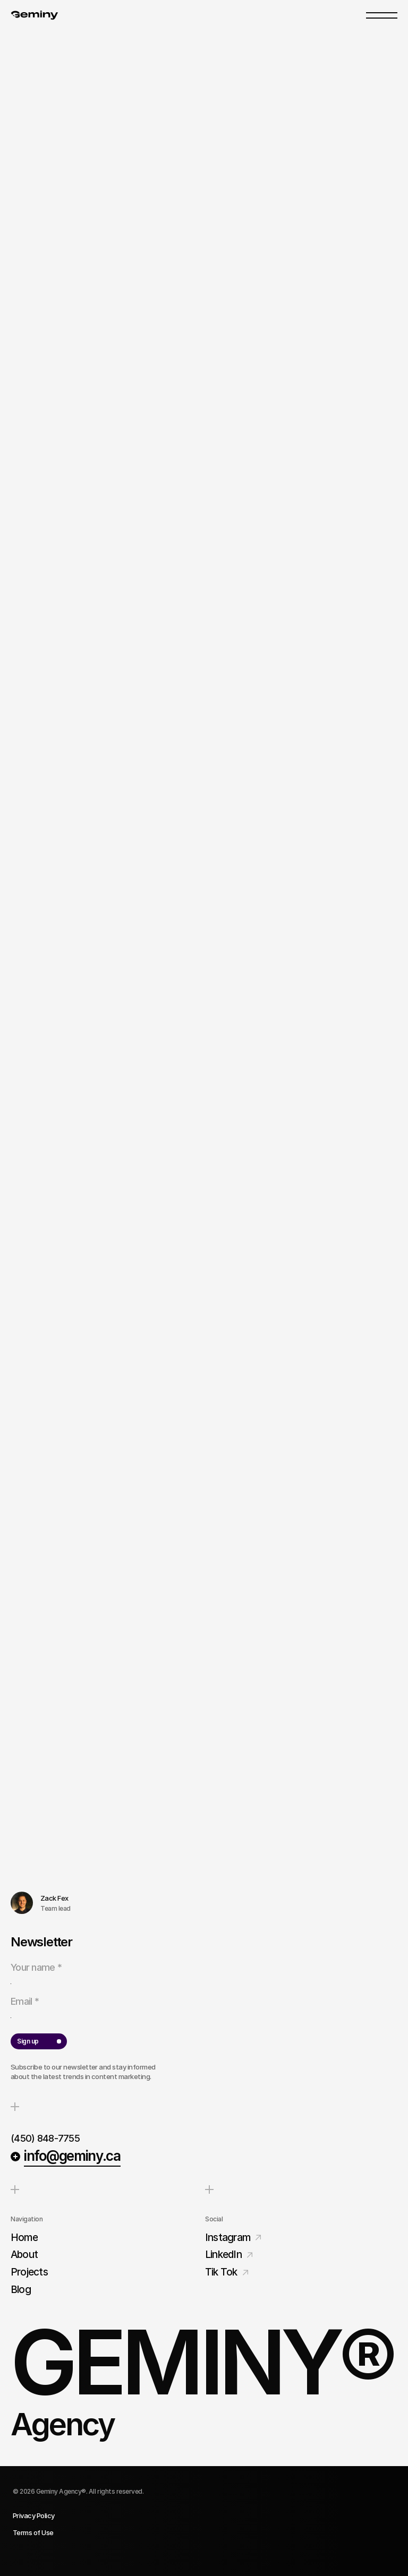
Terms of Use (33, 2532)
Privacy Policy (34, 2515)
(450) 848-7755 (45, 2138)
